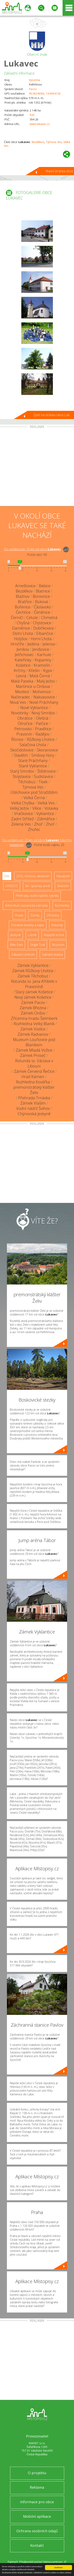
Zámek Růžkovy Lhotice (32, 970)
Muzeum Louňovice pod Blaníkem (34, 1042)
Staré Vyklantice (33, 765)
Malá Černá (40, 675)
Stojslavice (22, 776)
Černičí (17, 617)
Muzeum (58, 945)
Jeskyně (15, 935)
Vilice (36, 808)
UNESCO (11, 886)
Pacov (33, 89)
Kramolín (42, 665)
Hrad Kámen (33, 1076)
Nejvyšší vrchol (54, 935)
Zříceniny (53, 915)
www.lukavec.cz (40, 124)
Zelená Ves (21, 824)
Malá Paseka (22, 681)
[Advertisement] (37, 467)
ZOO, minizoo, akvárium (32, 876)
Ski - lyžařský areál (37, 886)
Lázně (32, 935)
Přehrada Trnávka (34, 1097)
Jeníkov (23, 649)
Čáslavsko (42, 607)
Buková (41, 601)
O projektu (37, 2472)
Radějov (42, 734)
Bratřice (25, 601)
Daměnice (21, 628)
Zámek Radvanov (33, 1034)
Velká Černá (34, 797)
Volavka (51, 808)
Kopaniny (43, 660)
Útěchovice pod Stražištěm (34, 792)
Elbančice (44, 633)
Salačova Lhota (33, 744)
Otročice (25, 723)
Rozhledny (62, 905)
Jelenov (49, 644)
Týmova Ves (54, 142)
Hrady (19, 915)
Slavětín (21, 755)
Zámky (34, 915)
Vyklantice (45, 813)
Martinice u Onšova (33, 686)
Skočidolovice (22, 750)
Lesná (21, 675)
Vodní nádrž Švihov (33, 1108)
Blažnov (22, 596)
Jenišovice (40, 649)
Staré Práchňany (33, 760)
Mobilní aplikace (37, 2516)
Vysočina (34, 80)
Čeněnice (42, 612)
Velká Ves (46, 803)
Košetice (23, 665)
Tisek (43, 781)
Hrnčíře (17, 644)
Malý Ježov (46, 681)
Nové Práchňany (43, 702)
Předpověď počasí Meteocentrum (40, 2562)
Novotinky (19, 713)
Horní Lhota (41, 638)
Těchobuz (26, 781)
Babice (45, 585)
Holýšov (20, 638)
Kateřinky (23, 660)
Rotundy (57, 925)
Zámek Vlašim (33, 1103)
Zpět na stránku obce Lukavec (54, 415)
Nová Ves (18, 702)
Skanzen (63, 886)
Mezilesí (22, 691)
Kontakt (37, 2545)
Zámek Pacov (33, 1002)
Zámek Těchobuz (33, 976)
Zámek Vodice (32, 1029)
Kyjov (47, 670)
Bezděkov (38, 142)
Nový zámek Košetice (32, 997)
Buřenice (22, 607)
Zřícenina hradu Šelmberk (34, 1018)
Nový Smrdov (43, 713)
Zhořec (34, 829)
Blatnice (43, 591)
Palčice (42, 723)
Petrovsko (23, 728)
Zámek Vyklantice (33, 965)
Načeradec (20, 697)
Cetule (32, 617)
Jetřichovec (24, 654)
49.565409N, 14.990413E (45, 93)
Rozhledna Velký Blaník (34, 1023)
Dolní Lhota (23, 633)
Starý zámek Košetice (34, 991)
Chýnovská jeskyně (34, 1113)
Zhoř (38, 824)
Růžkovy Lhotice (41, 739)
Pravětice (43, 728)
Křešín (34, 670)
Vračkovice (23, 813)
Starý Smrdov (22, 771)
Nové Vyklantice (34, 707)
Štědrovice (46, 771)
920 (32, 115)
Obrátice (25, 718)
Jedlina (33, 644)
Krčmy (19, 670)
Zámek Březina (33, 1007)
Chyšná (23, 622)
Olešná (42, 718)
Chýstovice (42, 622)
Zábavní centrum (23, 954)
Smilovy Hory (42, 755)
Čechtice (23, 612)
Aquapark (63, 876)
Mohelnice (42, 691)
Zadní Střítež (22, 818)
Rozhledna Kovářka (33, 1082)
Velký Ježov (19, 808)
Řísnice (17, 739)
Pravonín (24, 734)
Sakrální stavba (52, 954)
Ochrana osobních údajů (37, 2531)
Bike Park (16, 945)
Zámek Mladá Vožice (34, 1050)
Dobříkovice (43, 628)
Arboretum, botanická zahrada (26, 905)
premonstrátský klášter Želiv (34, 1090)
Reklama (37, 2487)
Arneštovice (25, 585)
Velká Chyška (22, 803)
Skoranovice (47, 750)
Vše (6, 876)
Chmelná (49, 617)
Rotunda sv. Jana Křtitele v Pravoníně (34, 984)
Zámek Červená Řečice (34, 1071)
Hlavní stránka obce (59, 171)
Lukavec (21, 63)
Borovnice (41, 596)
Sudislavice (43, 776)
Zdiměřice (46, 818)
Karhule (44, 654)
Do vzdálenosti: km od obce (32, 549)
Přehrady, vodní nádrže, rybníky (37, 895)
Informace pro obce (37, 2501)
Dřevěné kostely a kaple (27, 925)
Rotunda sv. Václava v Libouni (34, 1063)
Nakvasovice (44, 697)
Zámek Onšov (33, 1013)
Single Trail (37, 945)
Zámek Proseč (33, 1055)
